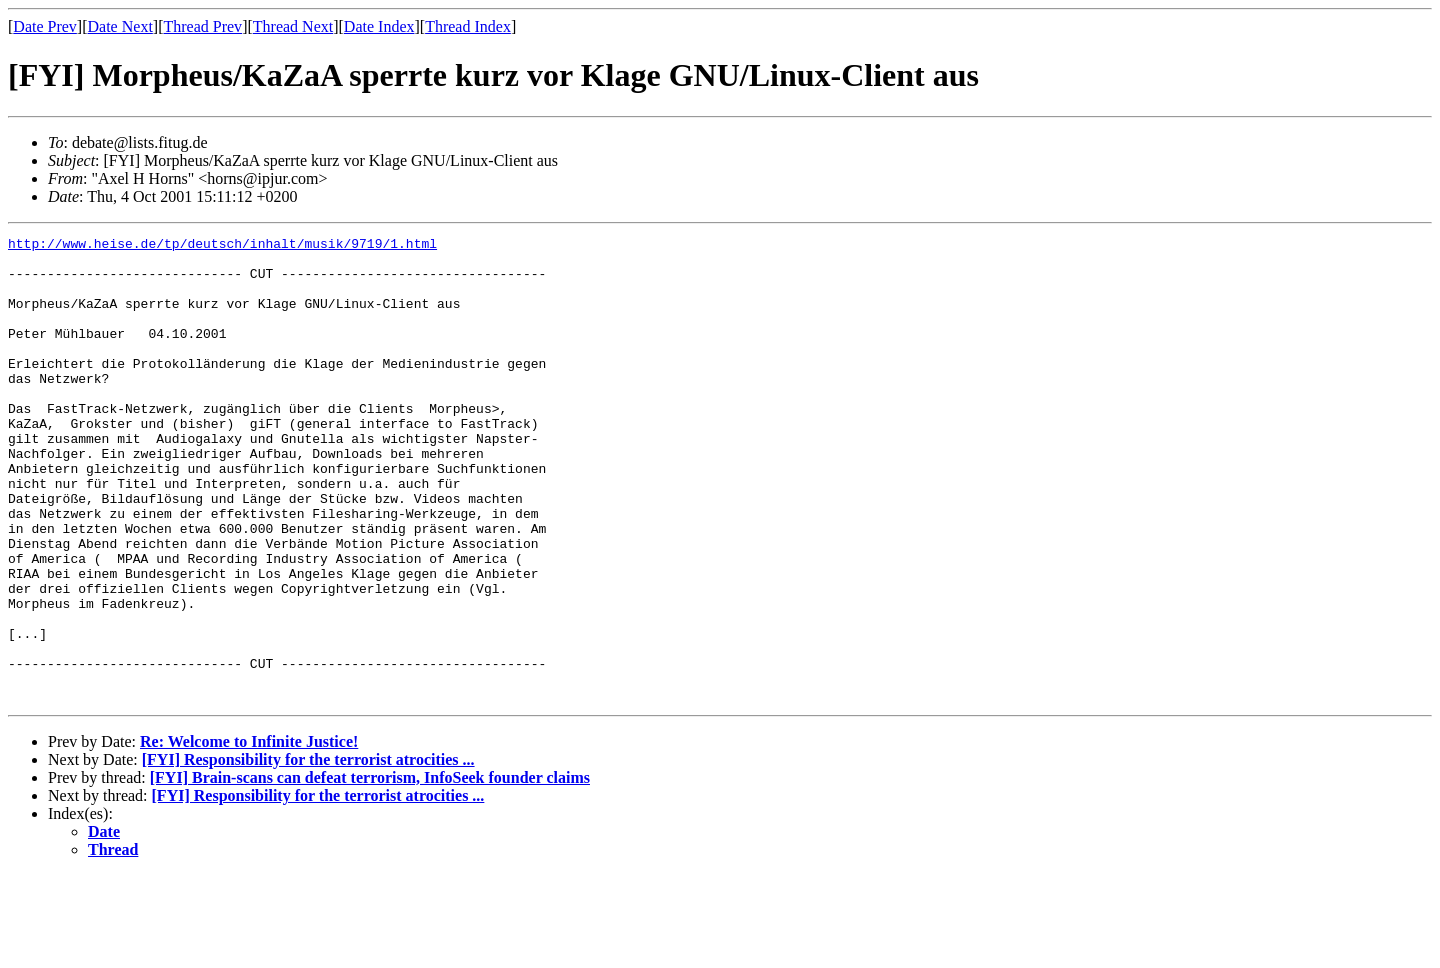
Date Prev (45, 26)
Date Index (379, 26)
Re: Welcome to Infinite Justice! (249, 834)
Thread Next (293, 26)
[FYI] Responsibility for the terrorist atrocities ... (308, 852)
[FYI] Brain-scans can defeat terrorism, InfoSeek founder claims (370, 870)
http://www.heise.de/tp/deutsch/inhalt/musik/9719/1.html (222, 246)
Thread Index (468, 26)
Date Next (120, 26)
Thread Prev (202, 26)
